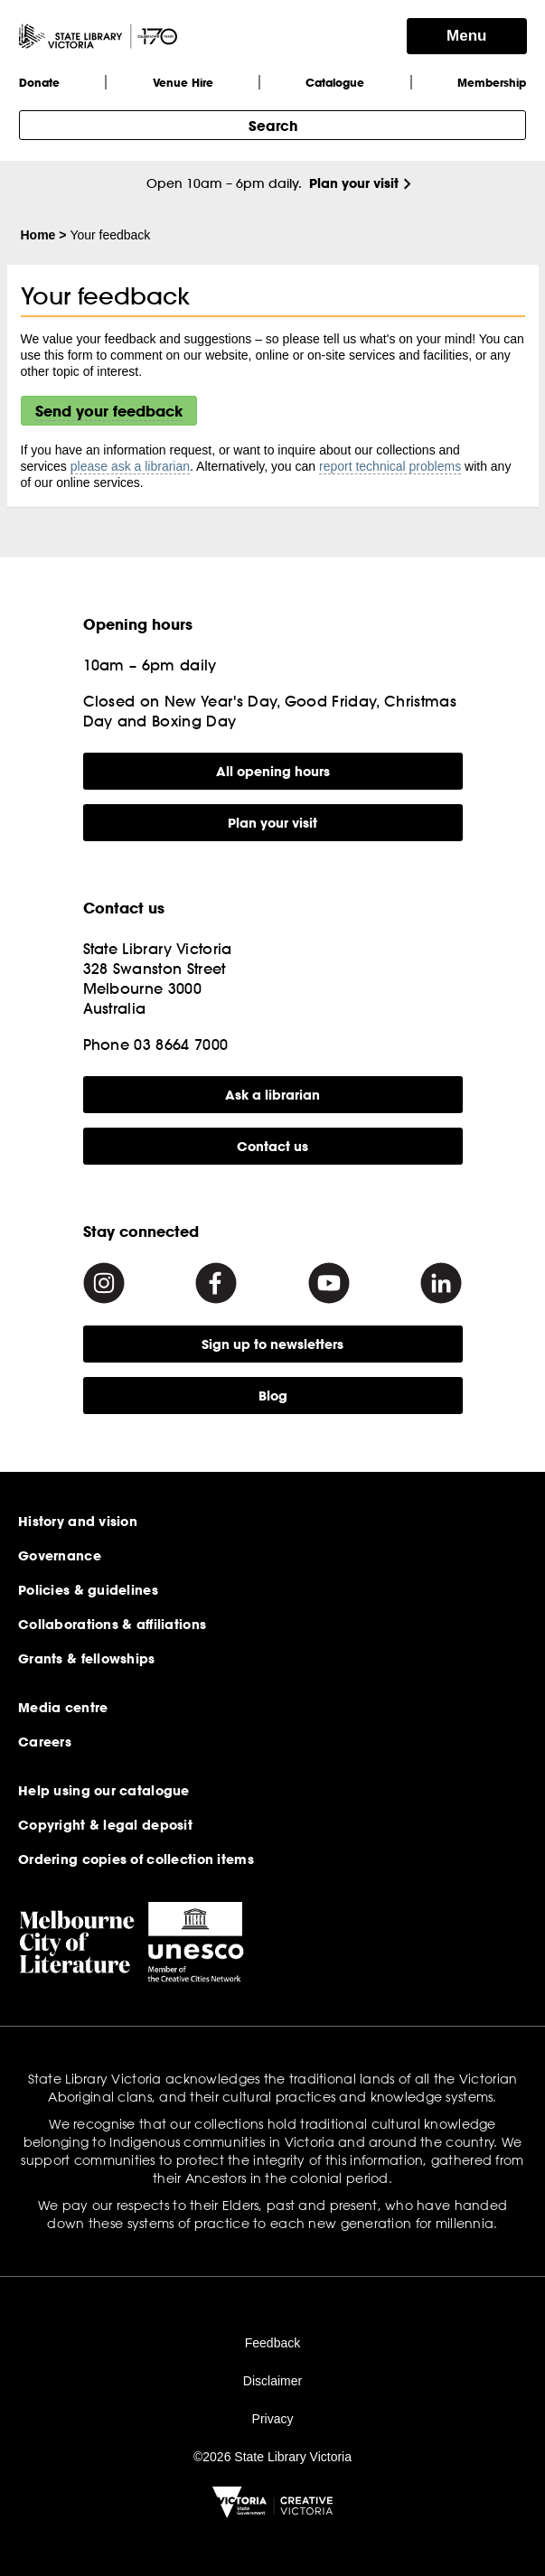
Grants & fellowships (86, 1659)
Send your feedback (109, 410)
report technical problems (390, 466)
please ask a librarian (130, 466)
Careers (44, 1742)
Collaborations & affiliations (112, 1624)
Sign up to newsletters (272, 1344)
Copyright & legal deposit (105, 1825)
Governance (59, 1556)
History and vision (77, 1521)
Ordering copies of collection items (136, 1859)
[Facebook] (216, 1283)
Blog (272, 1395)
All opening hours (273, 771)
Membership (491, 82)
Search (273, 126)
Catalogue (334, 82)
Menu (466, 35)
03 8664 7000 (181, 1044)
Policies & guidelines (88, 1590)
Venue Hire (183, 82)
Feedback (272, 2343)
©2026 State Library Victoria (272, 2457)
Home (38, 235)
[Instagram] (104, 1283)
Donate (39, 82)
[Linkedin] (441, 1283)
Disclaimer (272, 2381)
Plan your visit (354, 183)
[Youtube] (329, 1283)
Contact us (272, 1146)
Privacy (273, 2419)
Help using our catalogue (104, 1790)
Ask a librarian (272, 1094)
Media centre (63, 1707)
